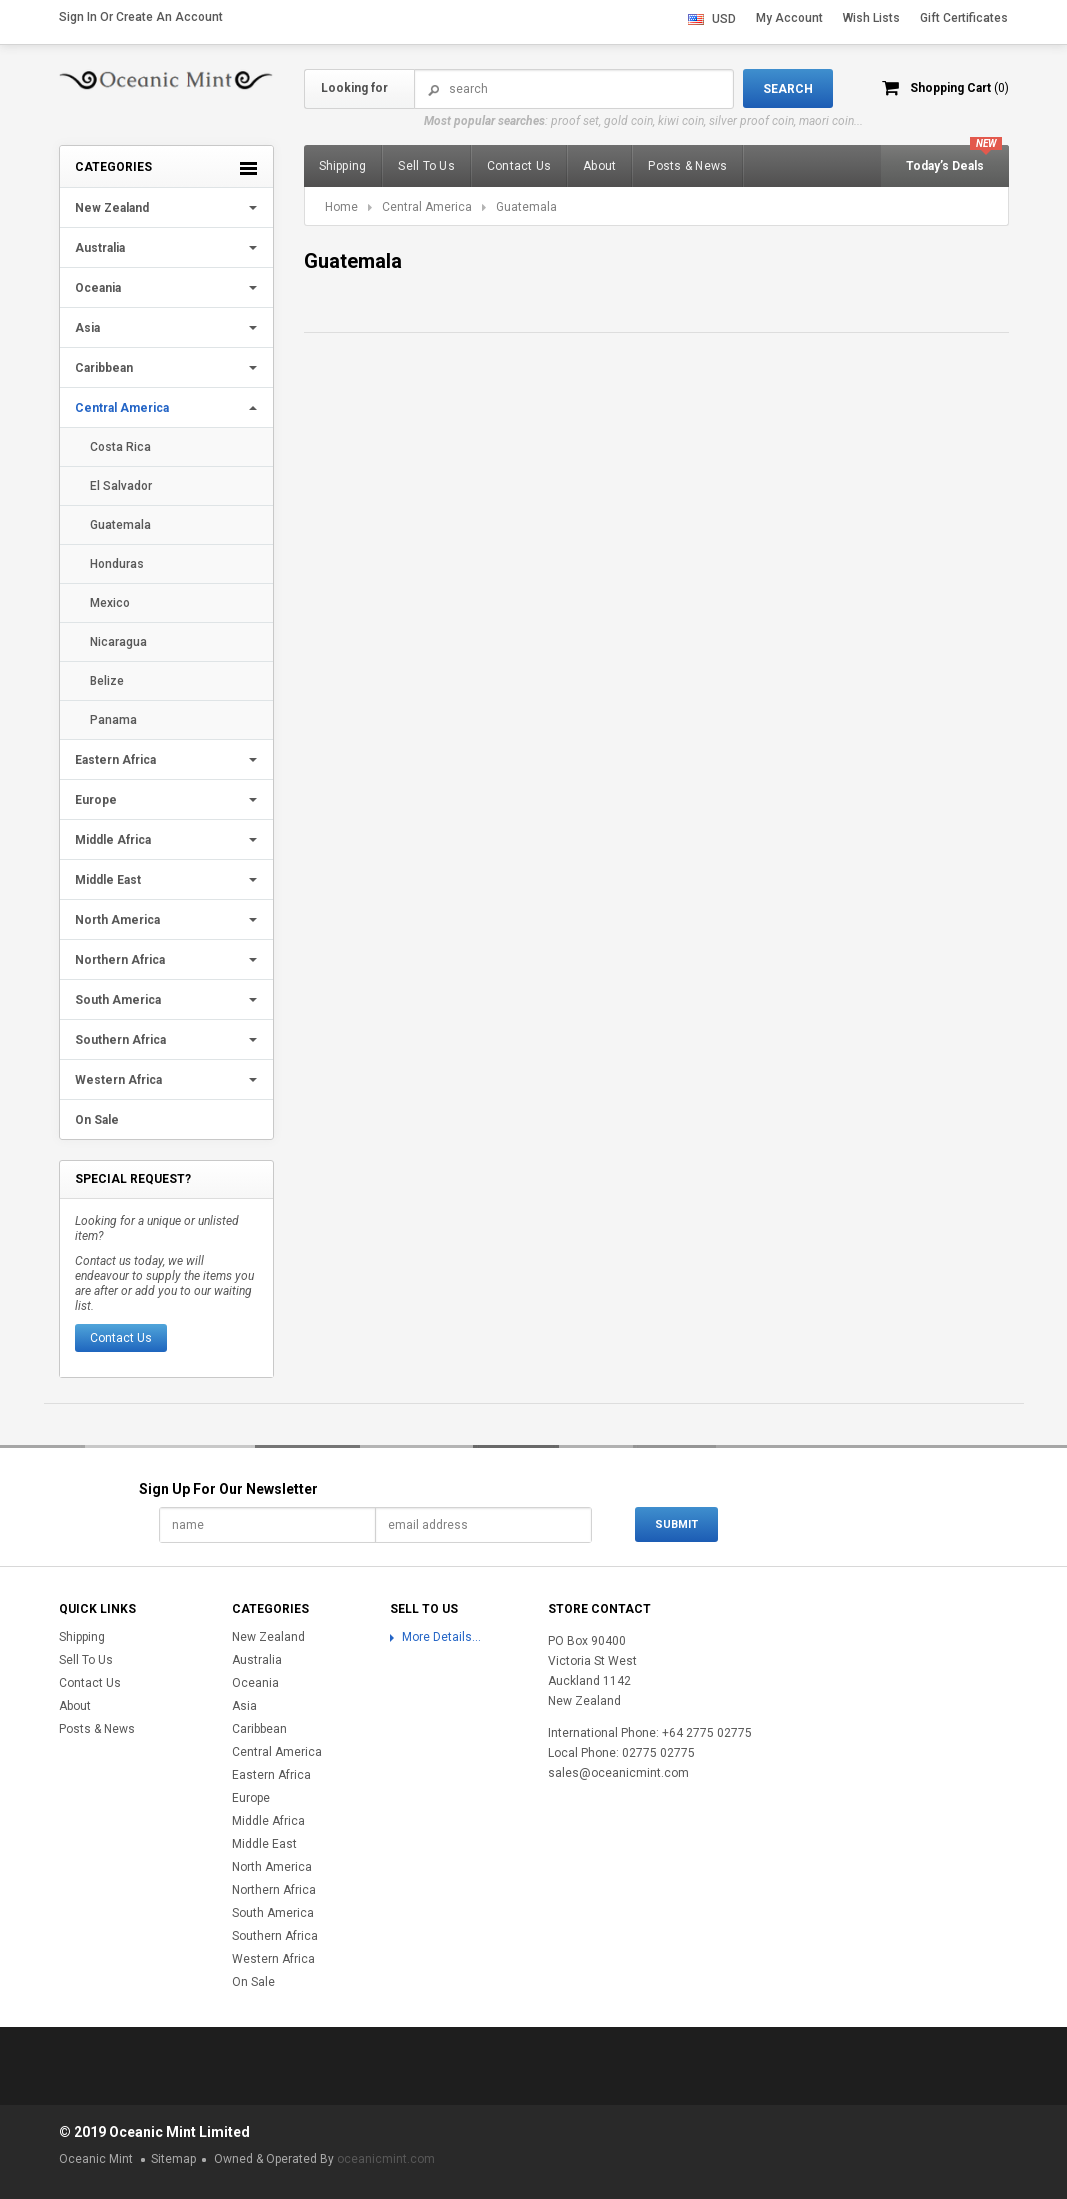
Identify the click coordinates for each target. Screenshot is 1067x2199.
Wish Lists (871, 18)
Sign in (78, 17)
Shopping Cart (959, 88)
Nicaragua (118, 642)
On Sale (97, 1120)
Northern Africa (120, 960)
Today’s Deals (945, 166)
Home (341, 207)
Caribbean (104, 368)
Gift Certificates (964, 18)
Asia (87, 328)
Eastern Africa (115, 760)
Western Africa (118, 1080)
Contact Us (121, 1338)
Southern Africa (120, 1040)
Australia (100, 248)
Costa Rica (120, 447)
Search (434, 89)
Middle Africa (113, 840)
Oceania (98, 288)
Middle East (108, 880)
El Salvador (121, 486)
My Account (789, 18)
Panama (113, 720)
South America (118, 1000)
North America (117, 920)
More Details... (441, 1637)
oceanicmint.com (386, 2159)
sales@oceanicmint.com (618, 1773)
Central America (122, 408)
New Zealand (112, 208)
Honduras (117, 564)
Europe (96, 800)
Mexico (110, 603)
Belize (107, 681)
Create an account (169, 17)
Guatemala (120, 525)
